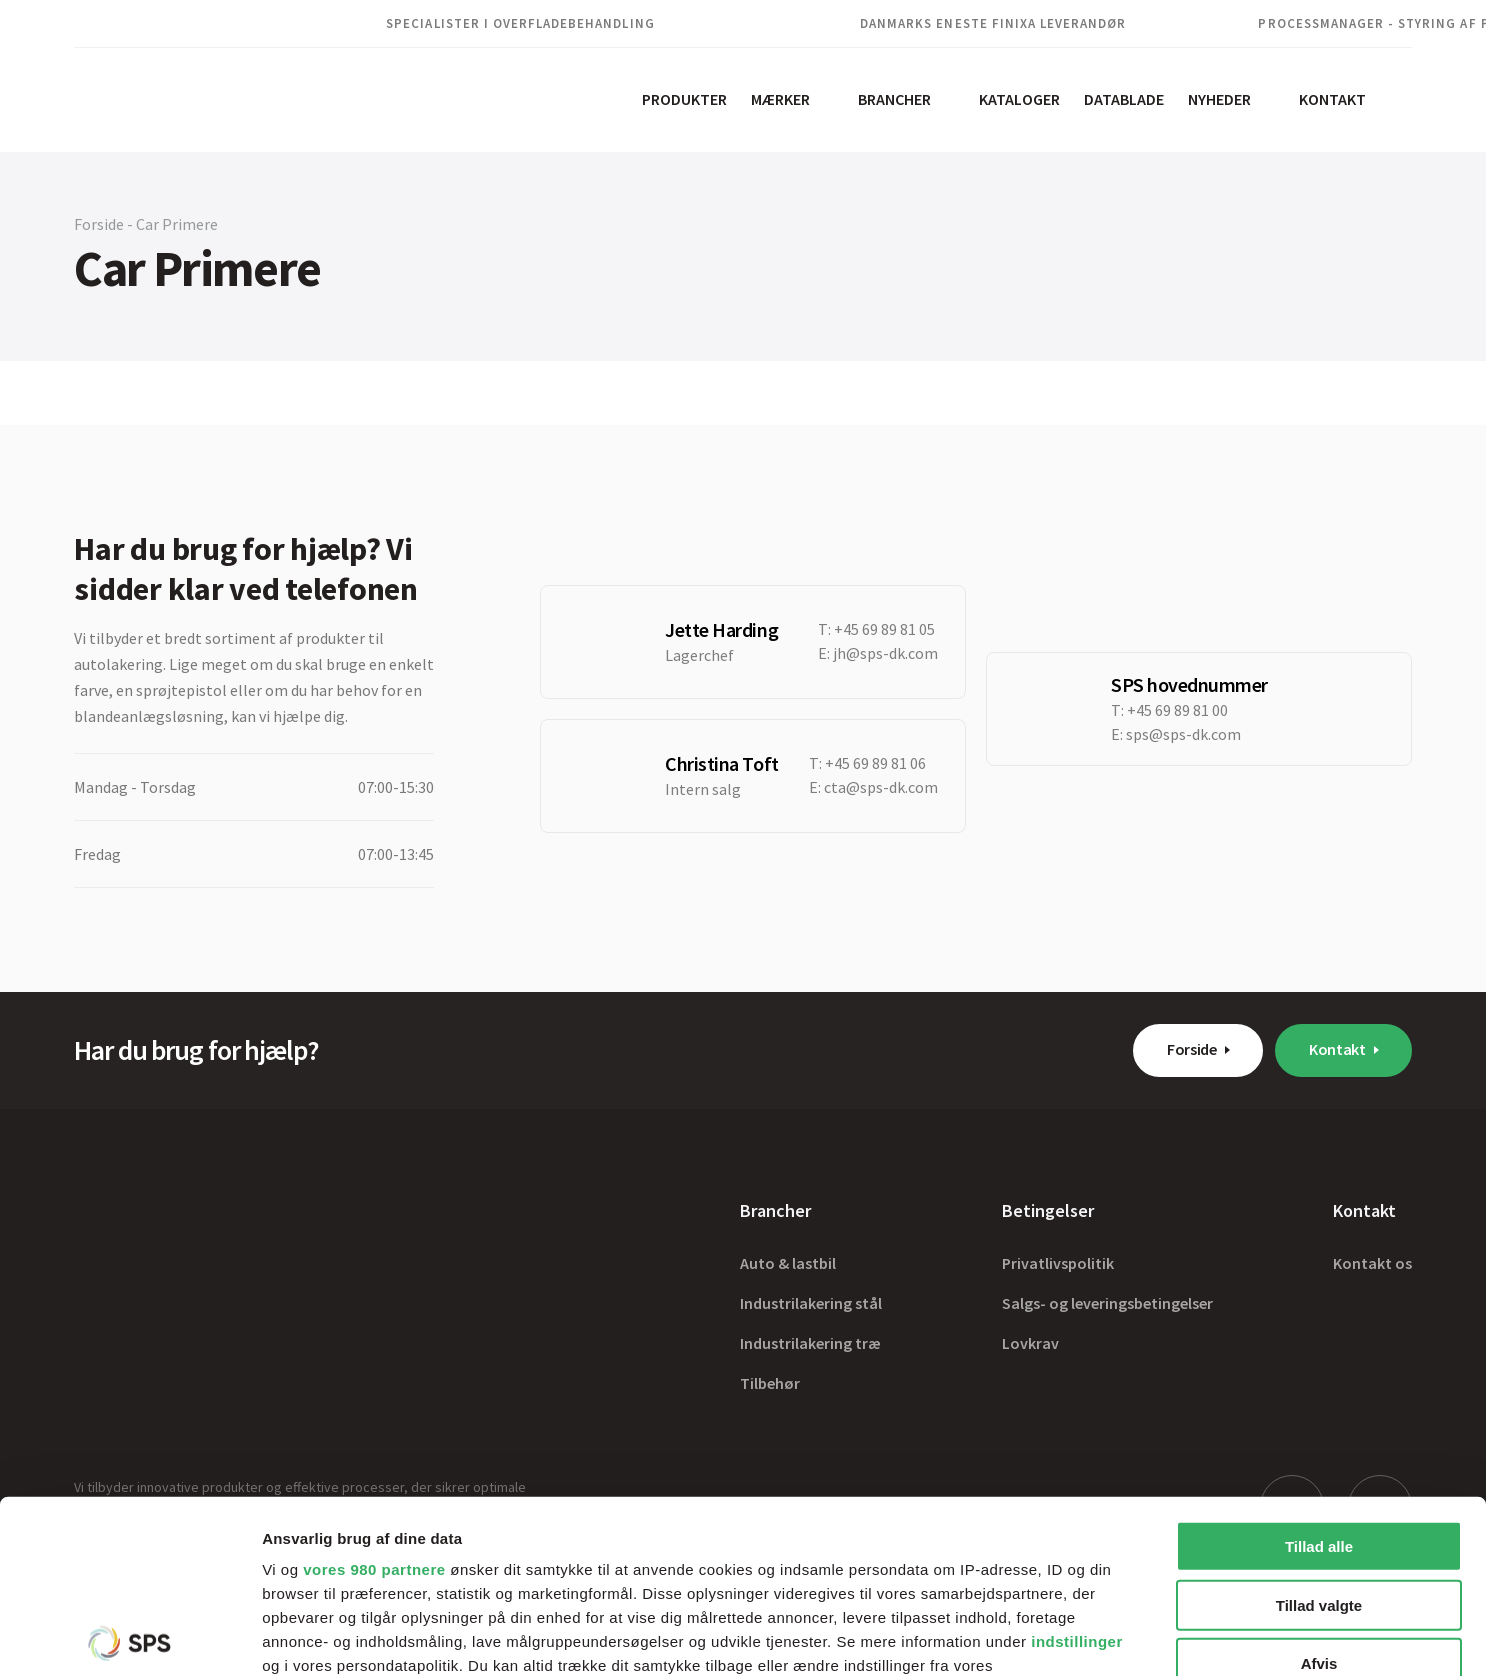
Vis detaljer (1039, 1636)
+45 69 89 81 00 (1177, 710)
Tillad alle (1319, 1367)
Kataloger (1019, 99)
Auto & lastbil (788, 1263)
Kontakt (1332, 99)
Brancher (894, 99)
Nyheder (1219, 99)
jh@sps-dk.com (885, 653)
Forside (1192, 1049)
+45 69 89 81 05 (884, 629)
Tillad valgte (1319, 1425)
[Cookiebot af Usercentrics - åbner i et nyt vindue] (129, 1637)
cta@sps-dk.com (881, 787)
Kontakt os (1372, 1263)
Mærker (780, 99)
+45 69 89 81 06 (875, 763)
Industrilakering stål (811, 1303)
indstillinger (1077, 1462)
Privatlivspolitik (1058, 1263)
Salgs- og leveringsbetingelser (1107, 1303)
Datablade (1124, 99)
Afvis (1319, 1484)
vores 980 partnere (374, 1390)
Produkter (684, 99)
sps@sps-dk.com (1183, 734)
